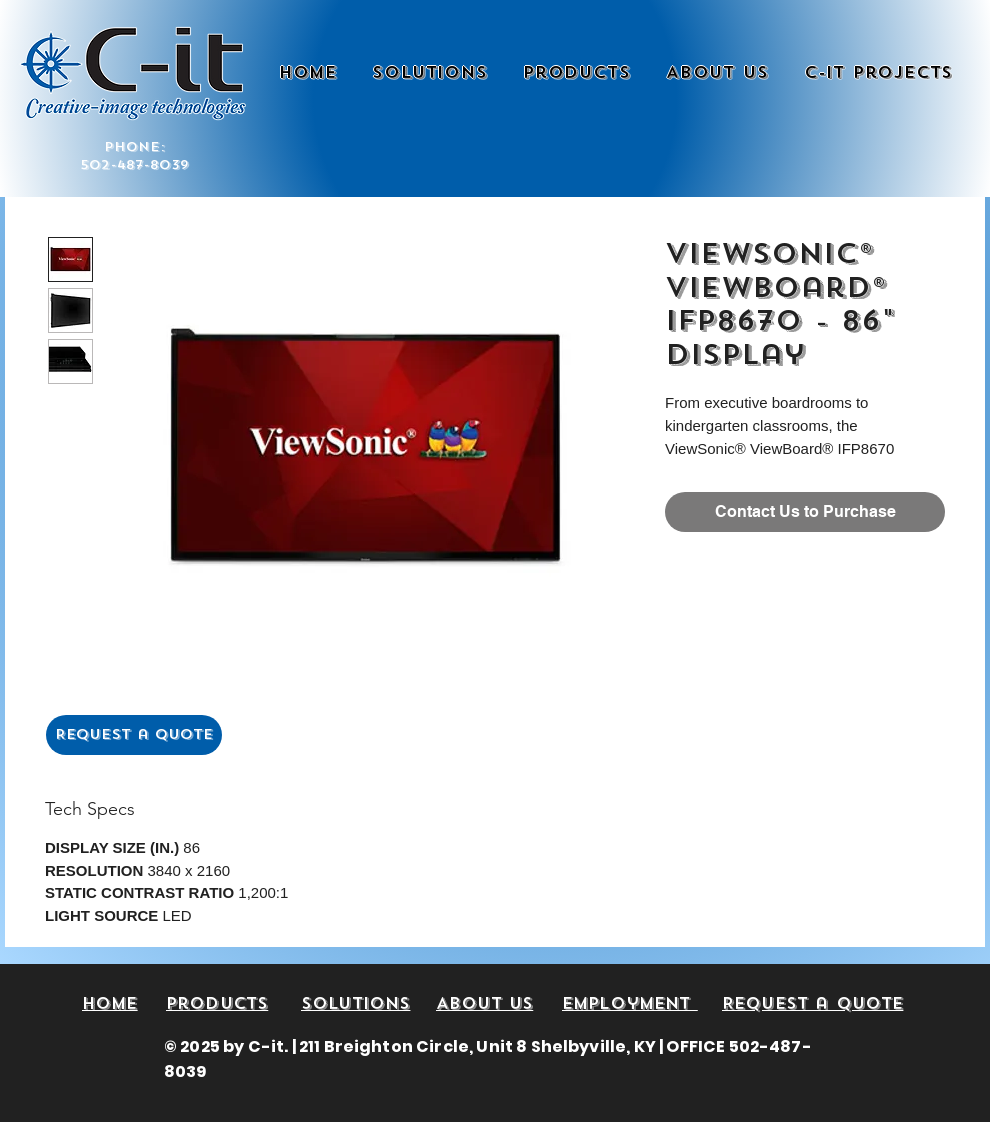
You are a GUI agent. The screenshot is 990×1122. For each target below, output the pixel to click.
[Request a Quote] (134, 735)
